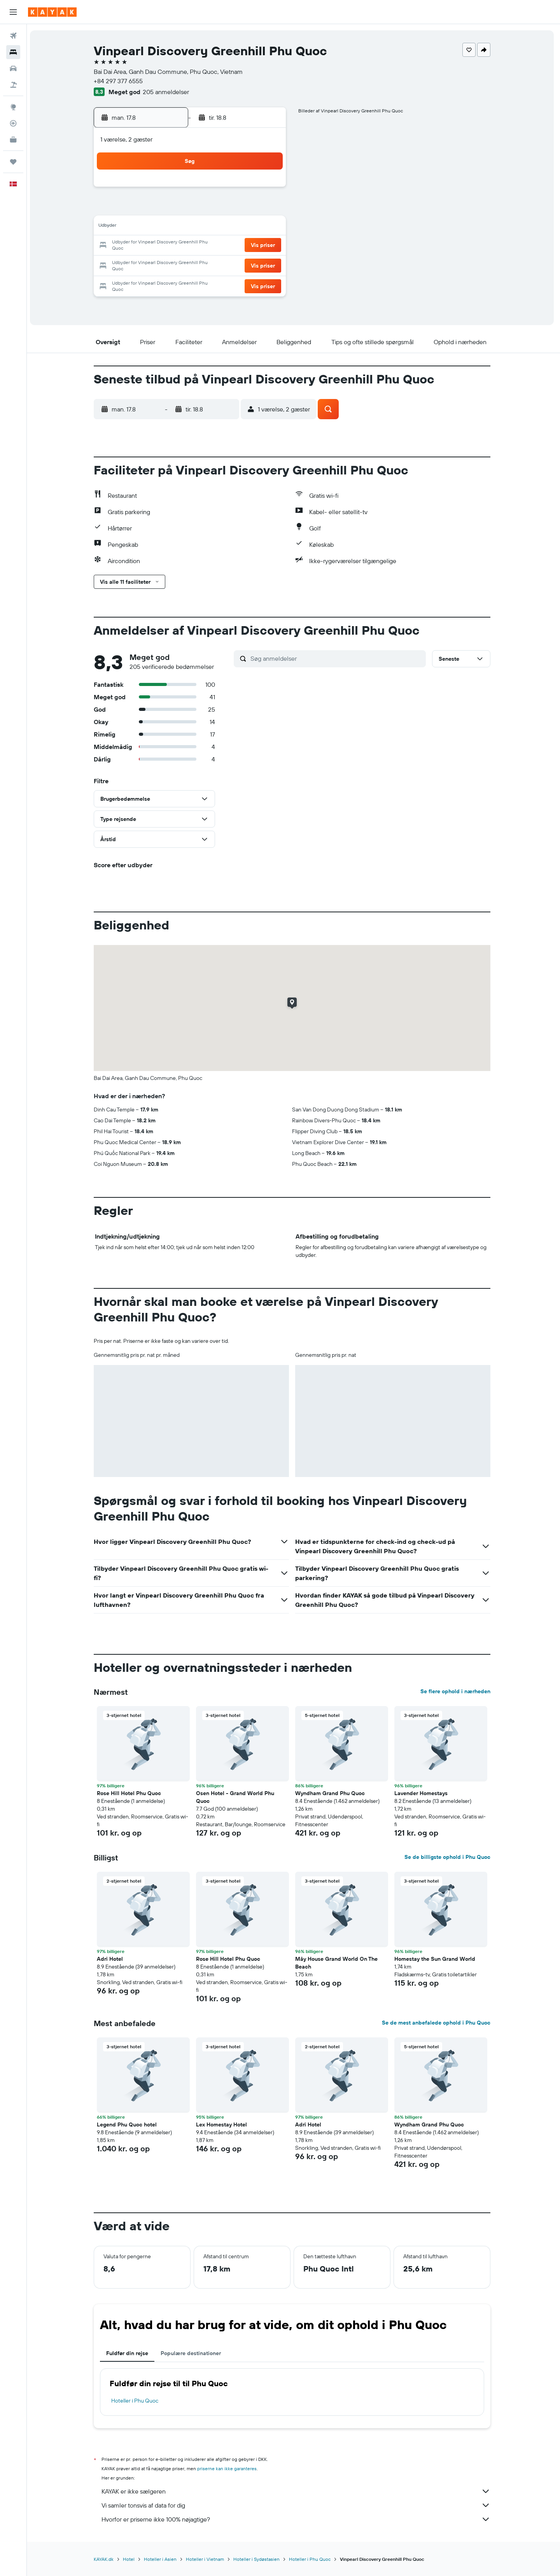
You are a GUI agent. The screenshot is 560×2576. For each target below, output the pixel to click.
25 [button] (173, 264)
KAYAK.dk (105, 2559)
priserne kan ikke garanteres (228, 2468)
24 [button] (155, 264)
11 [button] (174, 227)
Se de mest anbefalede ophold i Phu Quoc (437, 2022)
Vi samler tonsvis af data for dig (297, 2505)
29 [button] (248, 264)
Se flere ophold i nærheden (457, 1691)
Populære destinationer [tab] (192, 2353)
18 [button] (174, 246)
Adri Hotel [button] (111, 1958)
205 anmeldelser (167, 92)
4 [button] (174, 208)
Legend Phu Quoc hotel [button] (128, 2124)
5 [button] (192, 208)
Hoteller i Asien (161, 2559)
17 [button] (155, 246)
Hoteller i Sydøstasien (258, 2559)
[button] (13, 12)
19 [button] (193, 246)
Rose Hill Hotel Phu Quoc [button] (130, 1793)
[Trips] (13, 162)
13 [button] (211, 227)
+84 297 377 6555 (119, 81)
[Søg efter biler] (13, 68)
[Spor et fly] (13, 123)
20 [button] (211, 246)
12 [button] (193, 227)
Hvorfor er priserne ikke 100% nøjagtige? (297, 2519)
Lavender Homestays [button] (422, 1793)
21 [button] (230, 246)
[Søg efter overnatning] (13, 52)
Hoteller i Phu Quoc (136, 2400)
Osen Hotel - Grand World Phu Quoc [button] (237, 1797)
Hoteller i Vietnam (206, 2559)
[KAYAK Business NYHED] (13, 139)
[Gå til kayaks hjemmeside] (52, 12)
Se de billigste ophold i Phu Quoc (449, 1856)
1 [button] (248, 190)
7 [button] (229, 208)
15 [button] (249, 227)
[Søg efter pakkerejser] (13, 85)
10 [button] (155, 227)
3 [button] (155, 208)
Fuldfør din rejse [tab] (129, 2353)
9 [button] (267, 208)
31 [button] (155, 283)
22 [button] (248, 246)
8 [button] (248, 208)
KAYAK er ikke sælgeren (297, 2491)
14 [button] (230, 227)
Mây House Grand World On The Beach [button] (338, 1962)
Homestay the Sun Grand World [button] (436, 1958)
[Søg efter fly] (13, 36)
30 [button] (267, 264)
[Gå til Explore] (13, 107)
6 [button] (211, 208)
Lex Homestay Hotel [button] (223, 2124)
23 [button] (267, 246)
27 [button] (211, 264)
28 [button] (229, 264)
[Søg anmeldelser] (337, 658)
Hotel (130, 2559)
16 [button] (267, 227)
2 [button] (267, 190)
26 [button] (192, 264)
